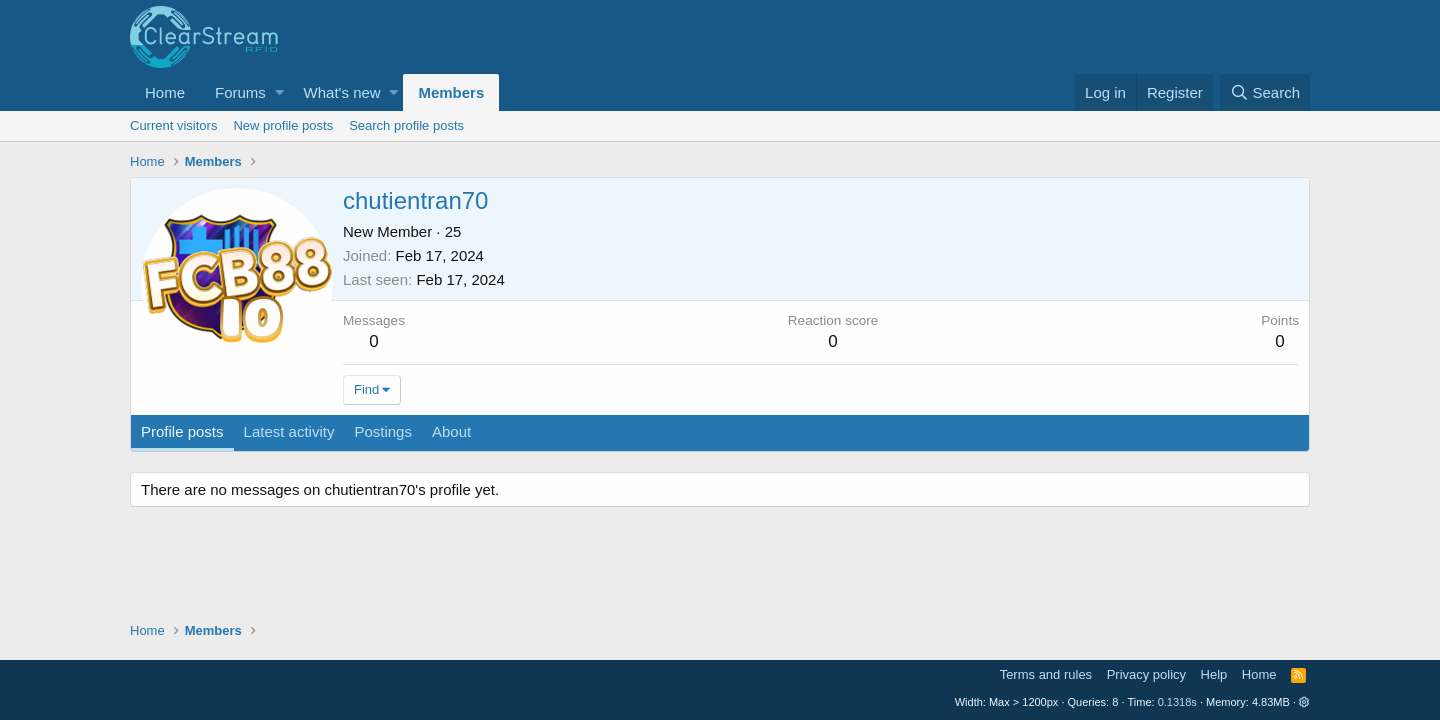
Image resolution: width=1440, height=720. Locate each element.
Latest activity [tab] (289, 431)
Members (451, 92)
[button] (279, 92)
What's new (342, 92)
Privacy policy (1146, 674)
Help (1214, 674)
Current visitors (173, 125)
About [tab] (451, 431)
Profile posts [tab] (182, 431)
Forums (240, 92)
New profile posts (283, 125)
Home (165, 92)
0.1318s (1177, 702)
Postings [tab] (383, 431)
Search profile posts (406, 125)
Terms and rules (1046, 674)
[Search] (1265, 92)
